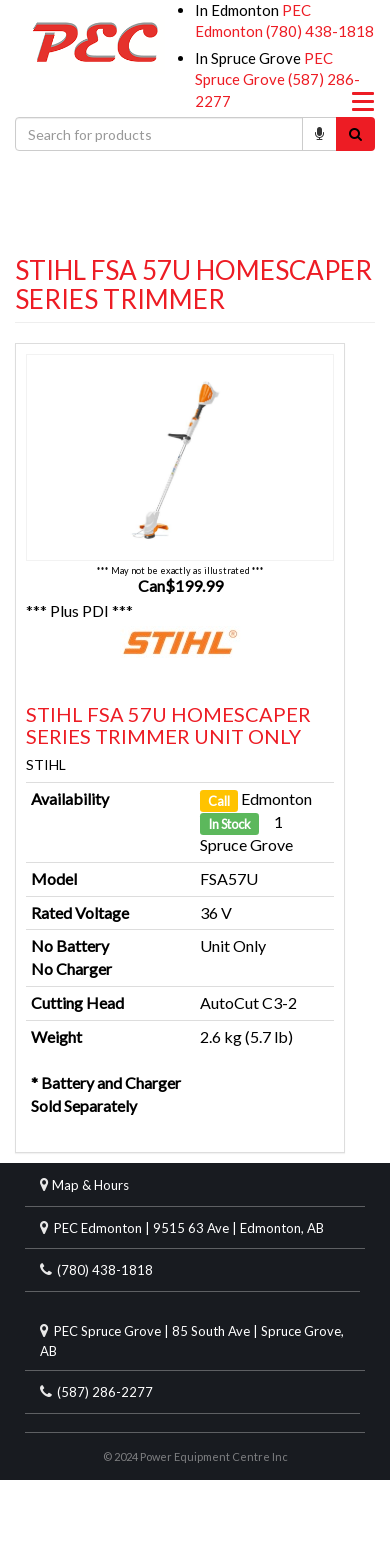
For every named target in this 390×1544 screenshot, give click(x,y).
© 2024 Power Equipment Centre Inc (195, 1456)
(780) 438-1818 (320, 31)
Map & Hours (90, 1185)
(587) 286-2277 (105, 1392)
